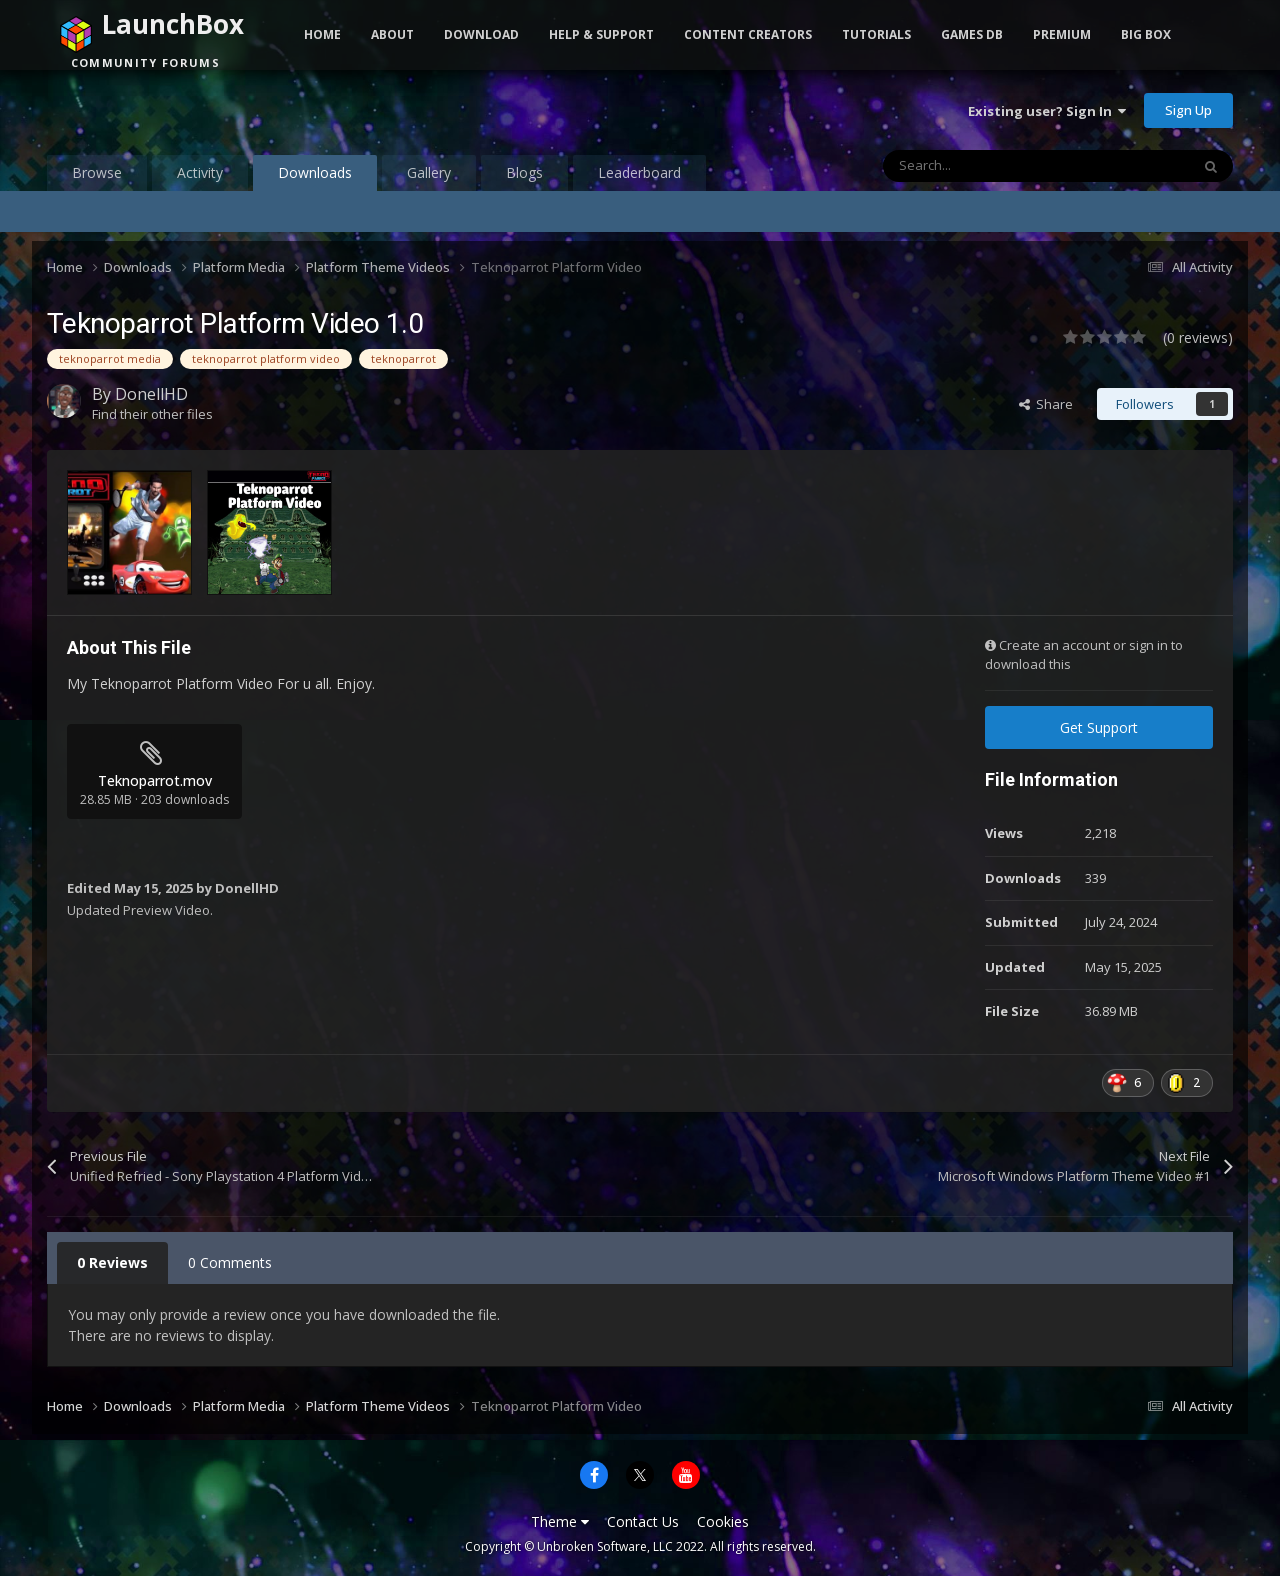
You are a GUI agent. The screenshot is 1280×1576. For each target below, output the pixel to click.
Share (1046, 404)
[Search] (994, 166)
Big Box (1146, 34)
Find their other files (152, 414)
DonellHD (151, 394)
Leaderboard (639, 172)
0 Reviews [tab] (112, 1262)
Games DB (972, 34)
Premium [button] (1062, 34)
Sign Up (1188, 110)
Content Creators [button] (748, 34)
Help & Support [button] (601, 34)
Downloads (315, 177)
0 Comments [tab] (230, 1262)
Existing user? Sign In (1047, 111)
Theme (560, 1521)
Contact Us (643, 1521)
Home (322, 34)
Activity (200, 172)
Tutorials (876, 34)
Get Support (1099, 727)
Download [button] (481, 34)
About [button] (392, 34)
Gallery (429, 172)
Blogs (524, 172)
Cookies (723, 1521)
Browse (97, 172)
